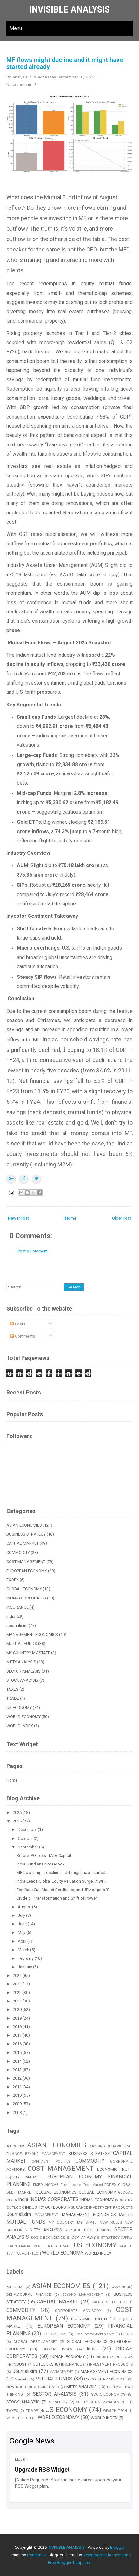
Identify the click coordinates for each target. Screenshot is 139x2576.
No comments (19, 84)
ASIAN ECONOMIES (24, 1525)
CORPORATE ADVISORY (78, 2310)
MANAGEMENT (46, 2215)
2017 (18, 2035)
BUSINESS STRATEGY (26, 1534)
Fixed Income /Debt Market (82, 2185)
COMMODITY (18, 1552)
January (25, 1967)
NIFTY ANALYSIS (21, 1662)
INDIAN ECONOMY (97, 2199)
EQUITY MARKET (23, 2177)
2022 (18, 1992)
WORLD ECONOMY (23, 1716)
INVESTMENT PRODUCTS (111, 2207)
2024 (18, 1975)
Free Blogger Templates (69, 2562)
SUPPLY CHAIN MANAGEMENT (101, 2402)
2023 (18, 1984)
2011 (18, 2086)
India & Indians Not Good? (41, 1864)
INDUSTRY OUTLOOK (114, 2357)
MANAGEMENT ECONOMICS (32, 1634)
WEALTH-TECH (28, 2253)
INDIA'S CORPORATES (26, 1598)
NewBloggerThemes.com (106, 2555)
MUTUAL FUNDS (21, 1643)
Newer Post (18, 1218)
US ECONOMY (19, 1707)
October (26, 1838)
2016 (18, 2043)
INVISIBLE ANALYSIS (69, 9)
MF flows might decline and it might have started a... (64, 1872)
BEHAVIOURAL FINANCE (28, 2294)
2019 (18, 2018)
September (28, 1847)
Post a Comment (32, 1251)
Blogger (117, 2547)
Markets (126, 2215)
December (28, 1829)
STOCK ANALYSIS (22, 1680)
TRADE (12, 1698)
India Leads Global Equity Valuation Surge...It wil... (62, 1881)
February (26, 1958)
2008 (18, 2112)
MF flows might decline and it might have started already (64, 63)
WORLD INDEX (19, 1725)
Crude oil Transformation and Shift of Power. (57, 1898)
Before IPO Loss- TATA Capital (44, 1855)
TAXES (12, 1689)
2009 (18, 2103)
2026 (18, 1812)
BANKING (97, 2146)
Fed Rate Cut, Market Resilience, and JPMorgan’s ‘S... (64, 1889)
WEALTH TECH (115, 2411)
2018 (18, 2026)
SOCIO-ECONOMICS (48, 2237)
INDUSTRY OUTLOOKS (45, 2207)
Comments (22, 1336)
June (23, 1923)
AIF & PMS (15, 2146)
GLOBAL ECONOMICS (56, 2192)
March (24, 1949)
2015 (18, 2052)
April (22, 1941)
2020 (18, 2009)
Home (70, 1218)
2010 (18, 2095)
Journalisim (17, 1625)
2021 (18, 2001)
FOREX (12, 1579)
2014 (18, 2061)
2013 (18, 2069)
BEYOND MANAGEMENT (45, 2154)
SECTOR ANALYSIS (23, 1671)
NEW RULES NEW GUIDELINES (32, 2387)
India (10, 1616)
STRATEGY (110, 2237)
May (22, 1932)
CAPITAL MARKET (22, 1543)
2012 (18, 2078)
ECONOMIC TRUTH (115, 2169)
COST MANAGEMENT (25, 1561)
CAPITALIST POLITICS (51, 2161)
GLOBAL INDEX (57, 2349)
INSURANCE (17, 1607)
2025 (18, 1821)
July (22, 1915)
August (25, 1906)
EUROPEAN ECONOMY (26, 1570)
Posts (17, 1324)
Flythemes (36, 2555)
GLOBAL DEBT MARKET (35, 2341)
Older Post (121, 1218)
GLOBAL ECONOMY (24, 1588)
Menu (16, 28)
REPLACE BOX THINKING (88, 2230)
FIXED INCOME (46, 2184)
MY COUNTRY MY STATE (28, 1652)
